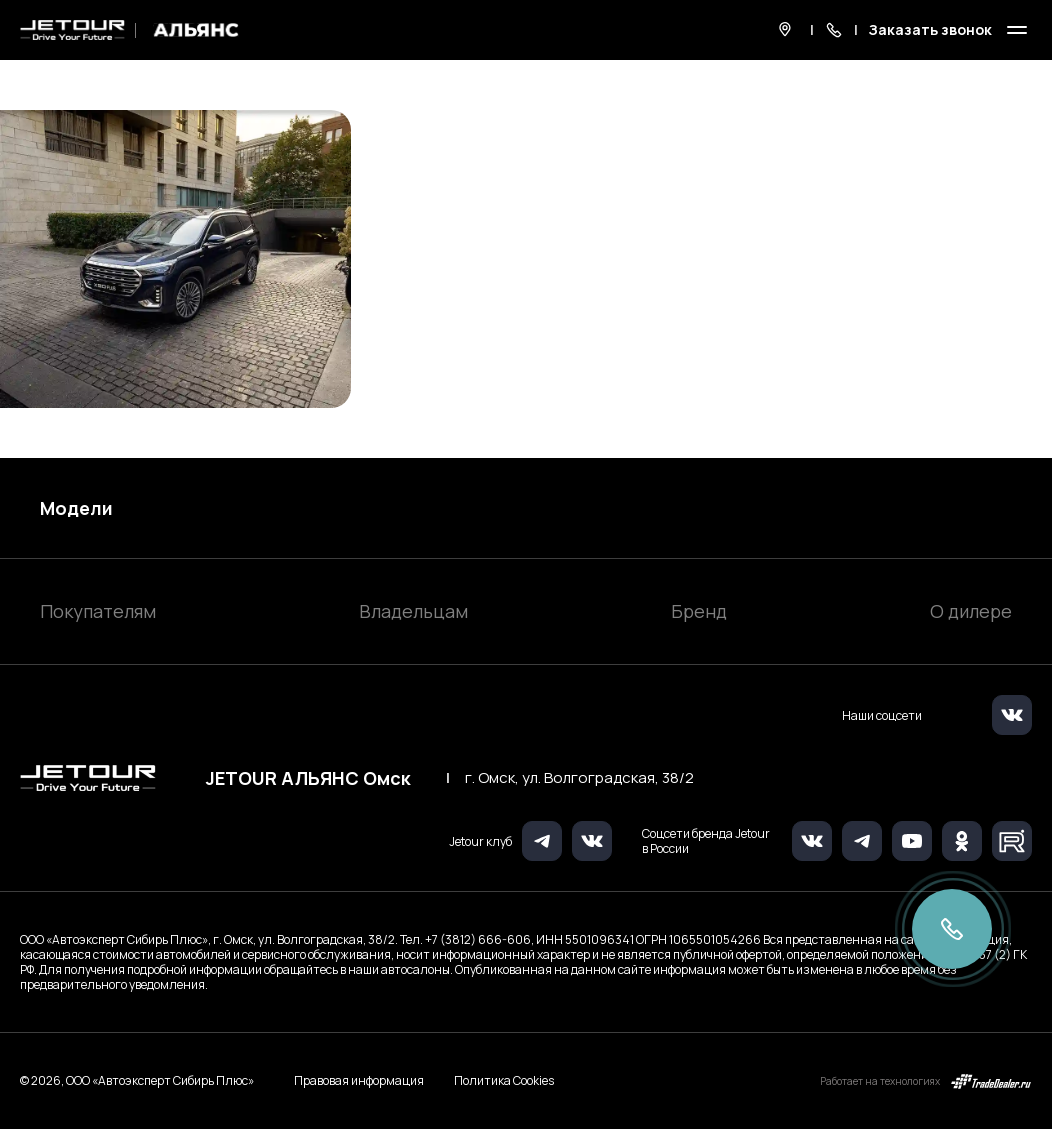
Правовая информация (359, 1080)
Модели (76, 508)
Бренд (699, 611)
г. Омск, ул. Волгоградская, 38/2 (579, 778)
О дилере (971, 611)
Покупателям (98, 611)
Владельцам (413, 611)
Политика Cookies (504, 1081)
